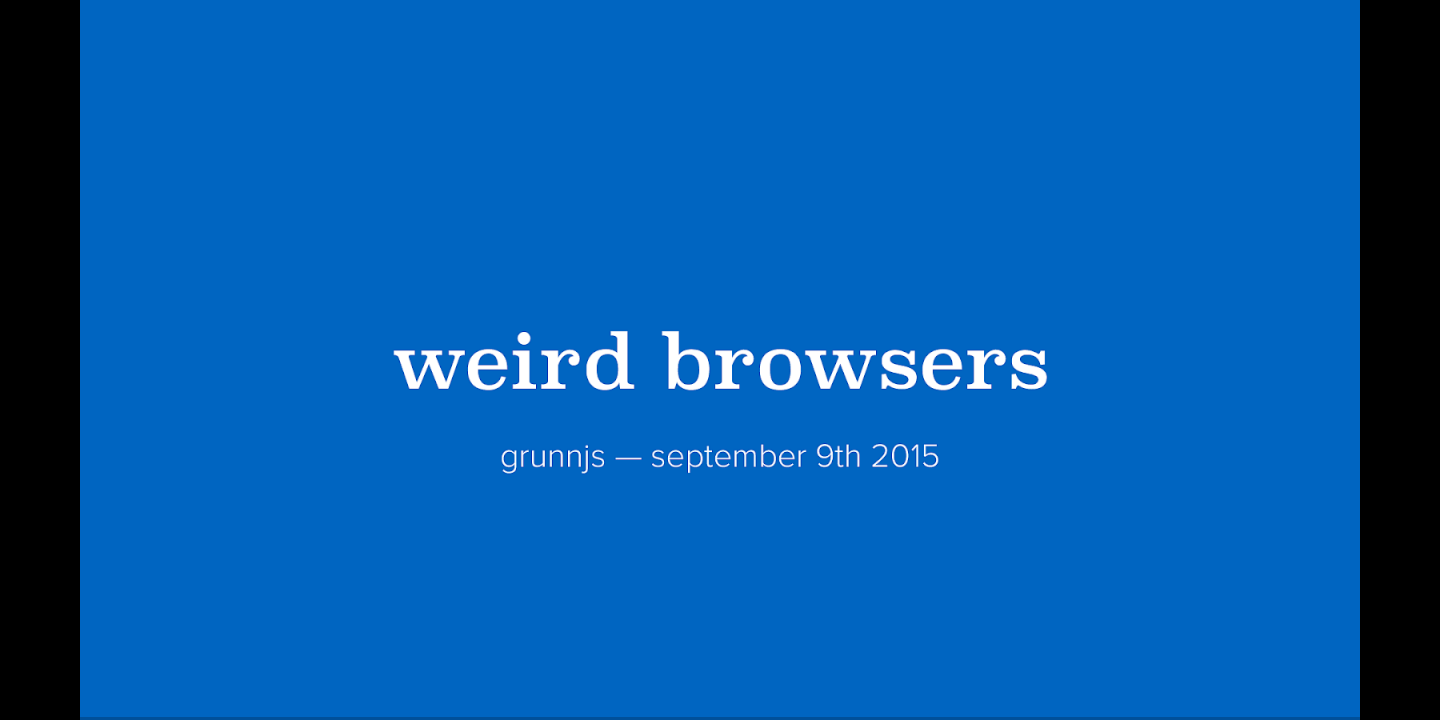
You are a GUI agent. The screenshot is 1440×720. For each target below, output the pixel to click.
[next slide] (1405, 676)
